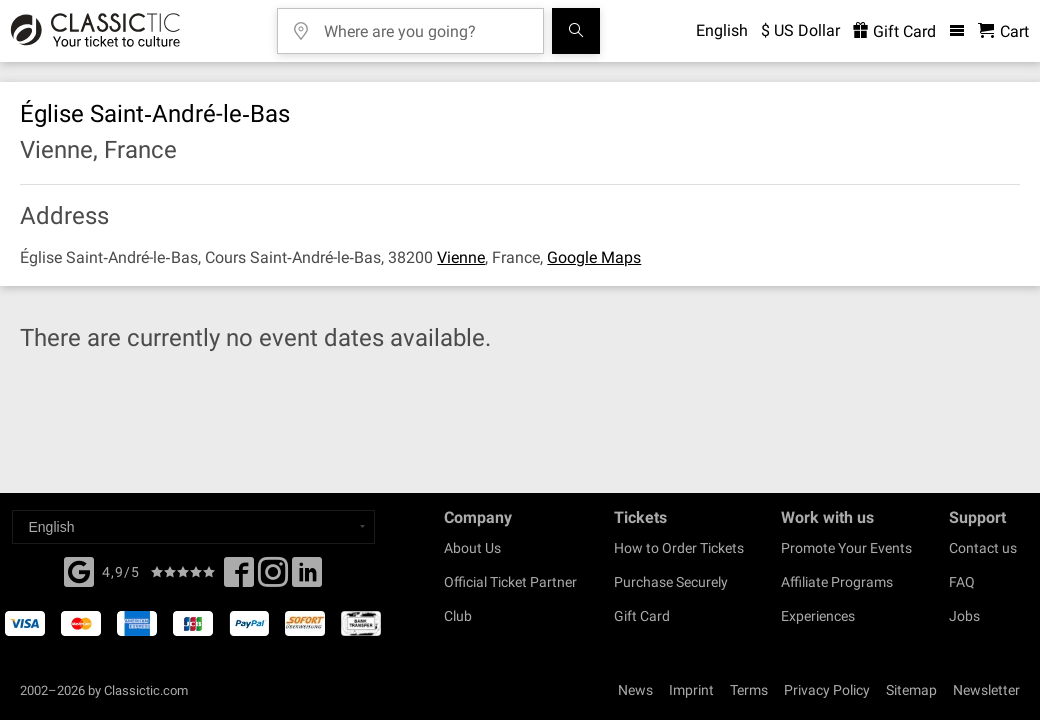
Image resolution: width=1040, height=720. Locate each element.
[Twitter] (273, 578)
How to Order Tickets (679, 548)
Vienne (461, 257)
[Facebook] (79, 570)
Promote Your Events (846, 548)
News (635, 690)
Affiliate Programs (837, 582)
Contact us (983, 548)
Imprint (691, 690)
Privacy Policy (827, 690)
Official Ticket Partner (510, 582)
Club (458, 616)
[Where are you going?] (425, 24)
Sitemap (911, 690)
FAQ (962, 582)
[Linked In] (307, 578)
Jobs (964, 616)
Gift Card (642, 616)
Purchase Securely (671, 582)
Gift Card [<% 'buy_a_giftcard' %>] (894, 31)
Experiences (818, 616)
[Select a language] (193, 527)
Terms (749, 690)
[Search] (576, 31)
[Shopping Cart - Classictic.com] (1003, 31)
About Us (472, 548)
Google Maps (594, 257)
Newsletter (986, 690)
